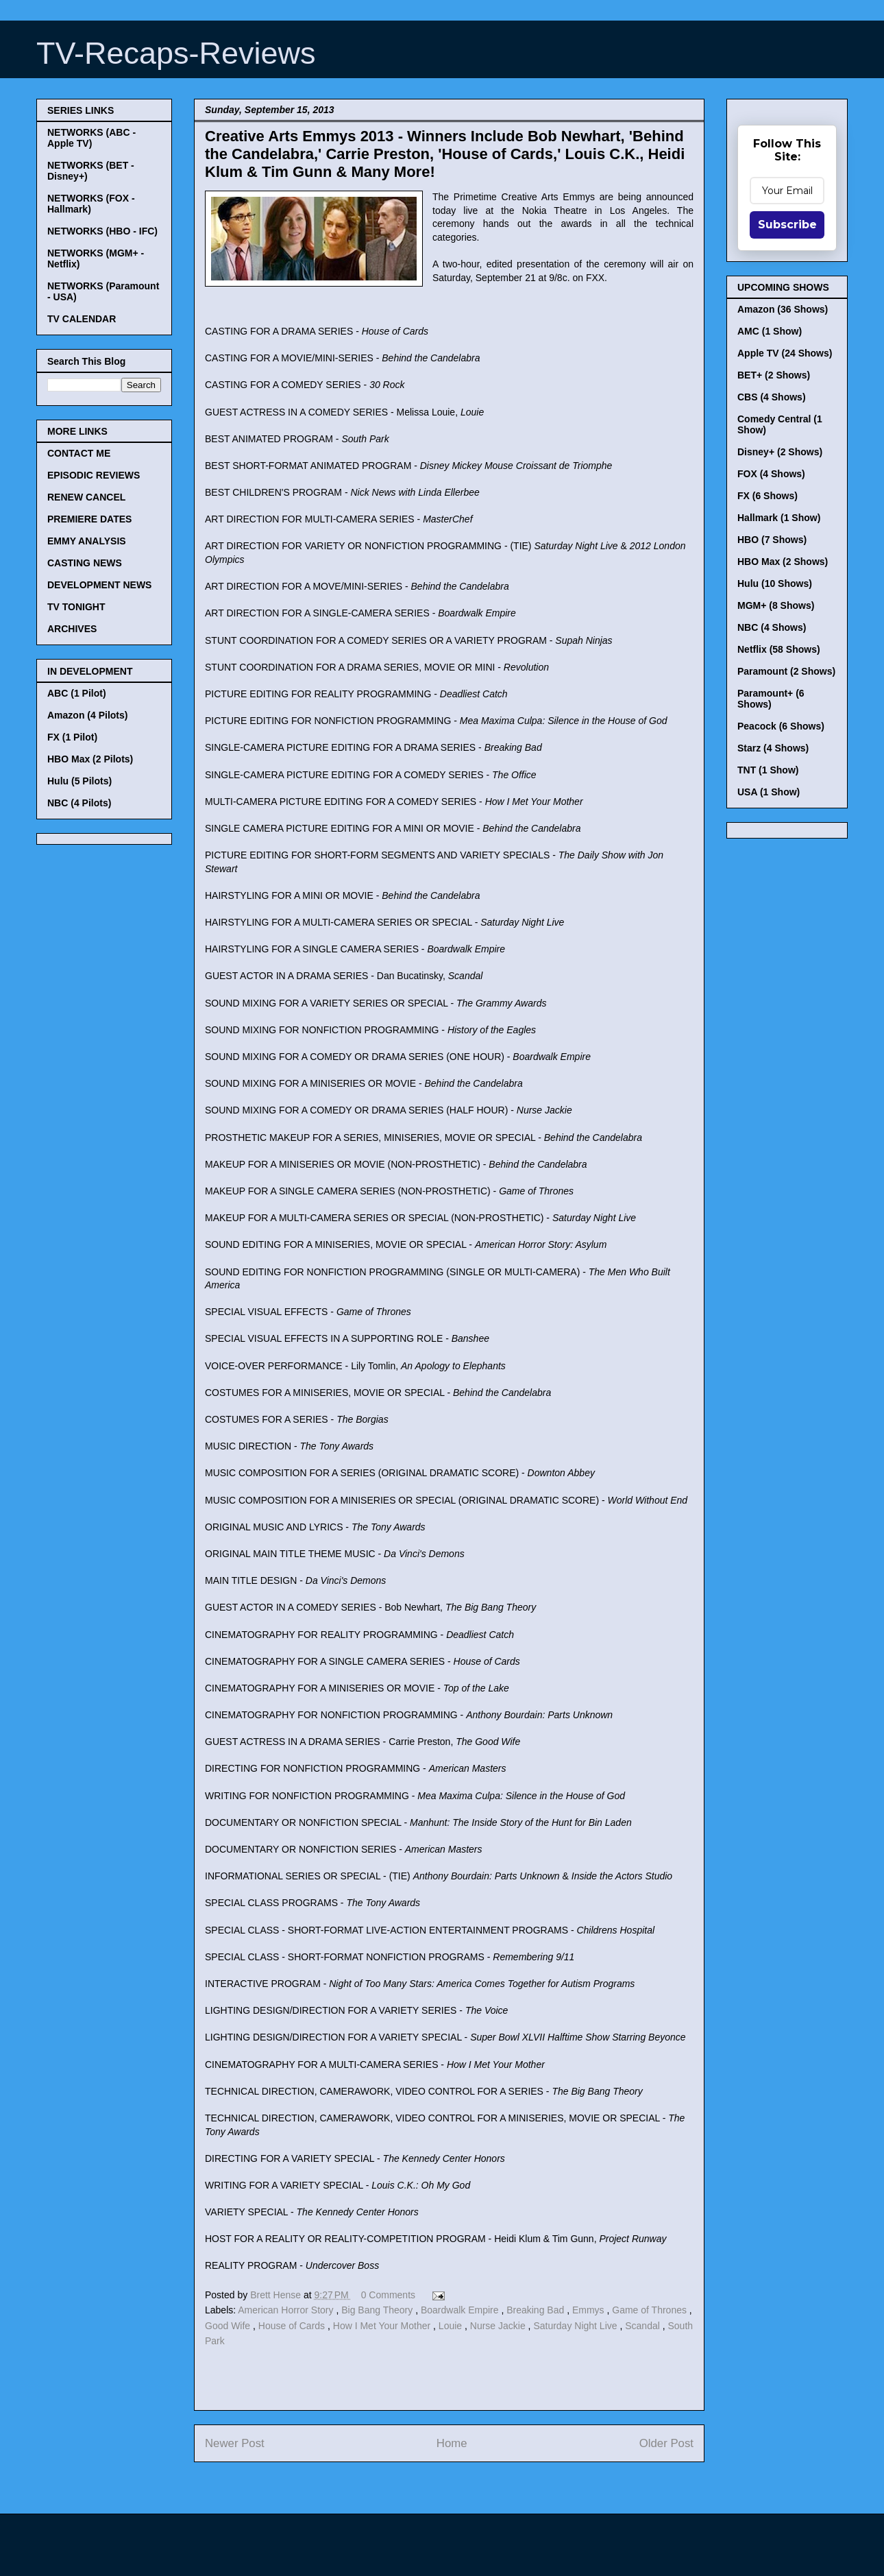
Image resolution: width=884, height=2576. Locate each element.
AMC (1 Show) (769, 331)
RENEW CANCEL (86, 497)
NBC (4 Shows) (771, 627)
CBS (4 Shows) (771, 397)
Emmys (589, 2309)
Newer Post (235, 2443)
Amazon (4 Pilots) (87, 715)
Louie (452, 2325)
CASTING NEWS (84, 562)
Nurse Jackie (499, 2325)
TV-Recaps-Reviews (176, 53)
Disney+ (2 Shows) (779, 451)
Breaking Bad (536, 2309)
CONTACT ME (78, 453)
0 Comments (388, 2294)
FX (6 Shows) (767, 495)
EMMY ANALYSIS (86, 540)
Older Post (666, 2443)
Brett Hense (277, 2294)
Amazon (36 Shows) (782, 309)
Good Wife (229, 2325)
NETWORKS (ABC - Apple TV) (91, 138)
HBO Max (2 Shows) (782, 561)
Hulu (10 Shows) (774, 583)
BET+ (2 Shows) (773, 375)
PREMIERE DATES (89, 519)
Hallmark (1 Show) (778, 517)
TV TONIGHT (76, 606)
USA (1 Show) (768, 791)
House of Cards (293, 2325)
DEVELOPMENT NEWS (99, 584)
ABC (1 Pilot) (76, 693)
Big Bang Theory (378, 2309)
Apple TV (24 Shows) (784, 353)
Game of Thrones (650, 2309)
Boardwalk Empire (461, 2309)
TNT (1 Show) (767, 770)
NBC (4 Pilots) (79, 802)
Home (452, 2443)
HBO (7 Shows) (772, 539)
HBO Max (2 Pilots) (90, 759)
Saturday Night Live (576, 2325)
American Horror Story (287, 2309)
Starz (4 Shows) (773, 748)
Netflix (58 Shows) (778, 649)
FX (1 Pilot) (72, 737)
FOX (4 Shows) (771, 473)
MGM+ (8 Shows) (775, 605)
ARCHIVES (72, 628)
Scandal (643, 2325)
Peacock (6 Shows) (780, 726)
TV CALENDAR (81, 318)
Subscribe (787, 224)
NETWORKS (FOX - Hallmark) (91, 204)
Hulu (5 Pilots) (79, 780)
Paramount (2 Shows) (786, 671)
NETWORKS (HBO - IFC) (102, 231)
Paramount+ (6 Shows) (771, 699)
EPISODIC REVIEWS (93, 475)
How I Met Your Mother (383, 2325)
